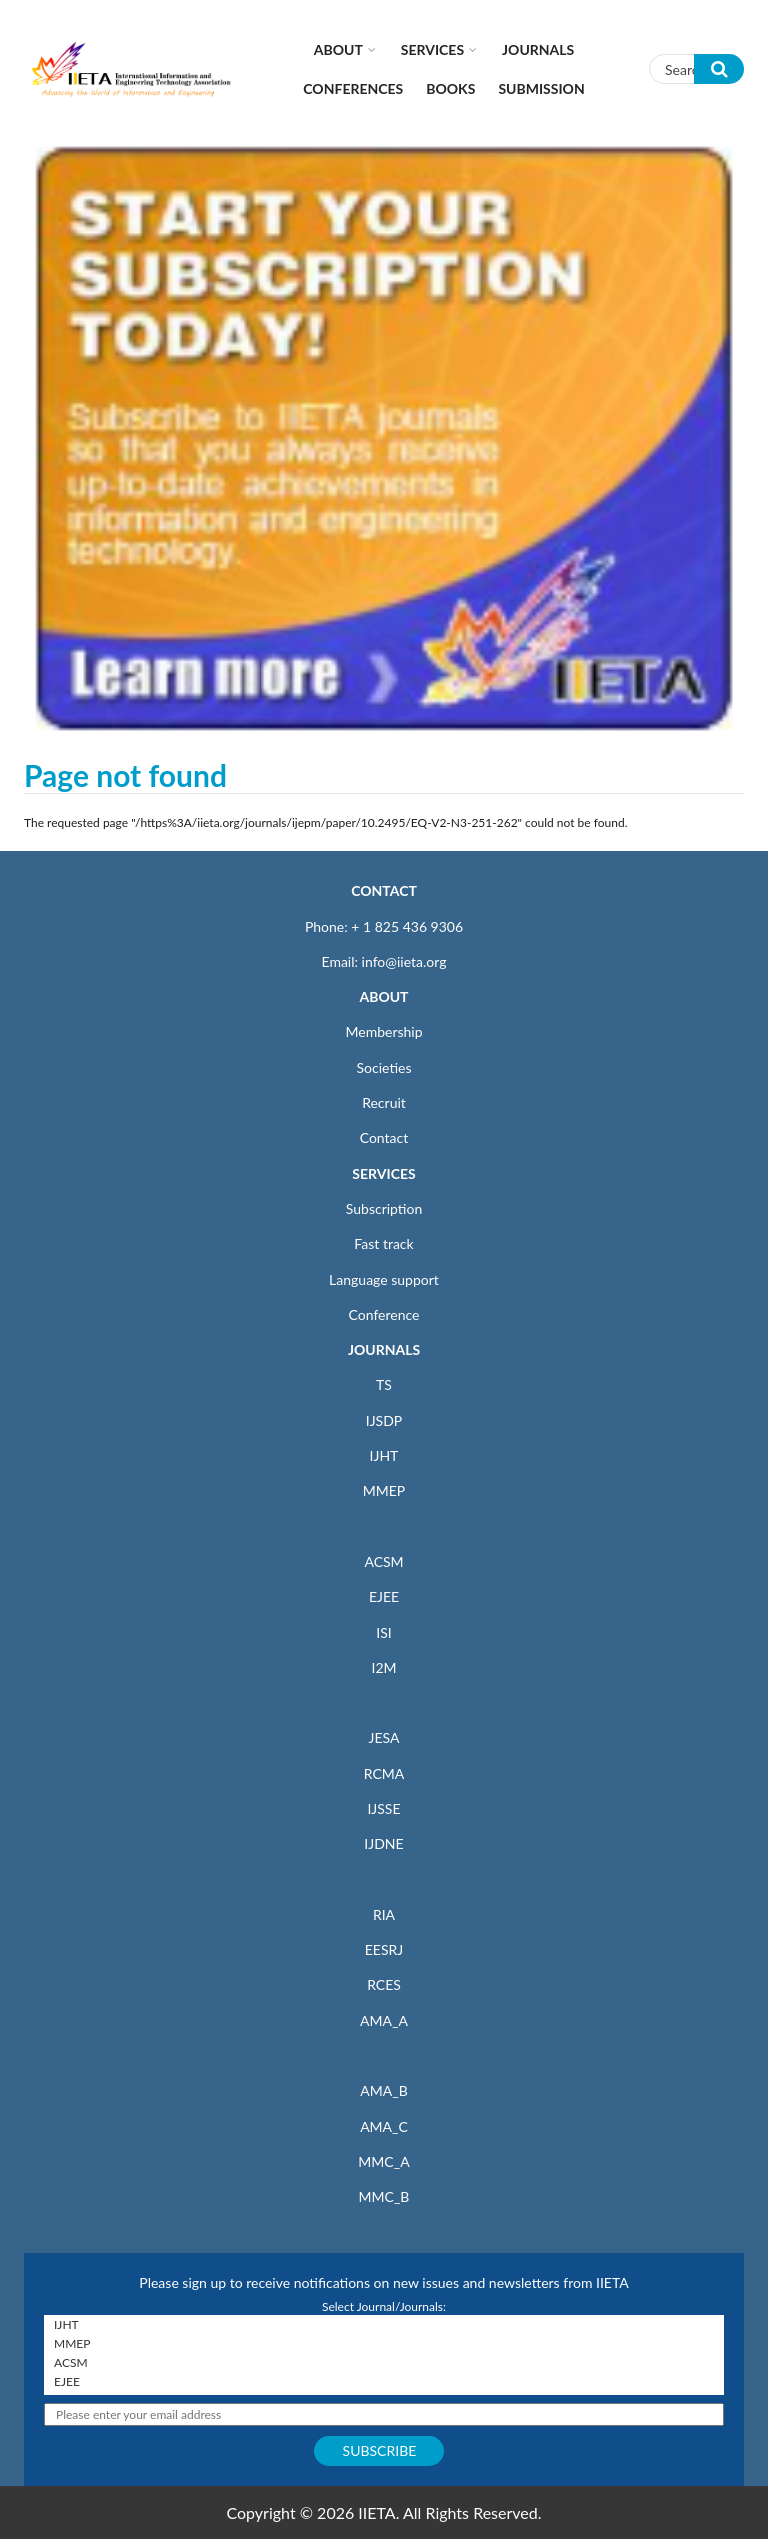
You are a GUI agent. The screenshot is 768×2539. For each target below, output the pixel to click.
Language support (384, 1279)
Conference (384, 1314)
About (338, 49)
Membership (383, 1031)
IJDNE (383, 1843)
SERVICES (383, 1173)
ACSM (383, 1561)
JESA (384, 1737)
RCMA (384, 1773)
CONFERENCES (353, 88)
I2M (383, 1667)
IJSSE (383, 1808)
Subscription (384, 1208)
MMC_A (383, 2161)
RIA (384, 1914)
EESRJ (384, 1949)
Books (450, 88)
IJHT (384, 1455)
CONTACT (384, 890)
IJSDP (384, 1420)
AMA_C (384, 2126)
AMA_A (384, 2020)
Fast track (383, 1243)
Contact (384, 1137)
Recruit (384, 1102)
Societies (384, 1067)
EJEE (384, 1596)
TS (384, 1384)
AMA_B (383, 2090)
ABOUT (383, 996)
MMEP (384, 1490)
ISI (383, 1632)
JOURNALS (384, 1349)
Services (432, 49)
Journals (538, 49)
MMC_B (384, 2196)
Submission (541, 88)
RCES (384, 1984)
